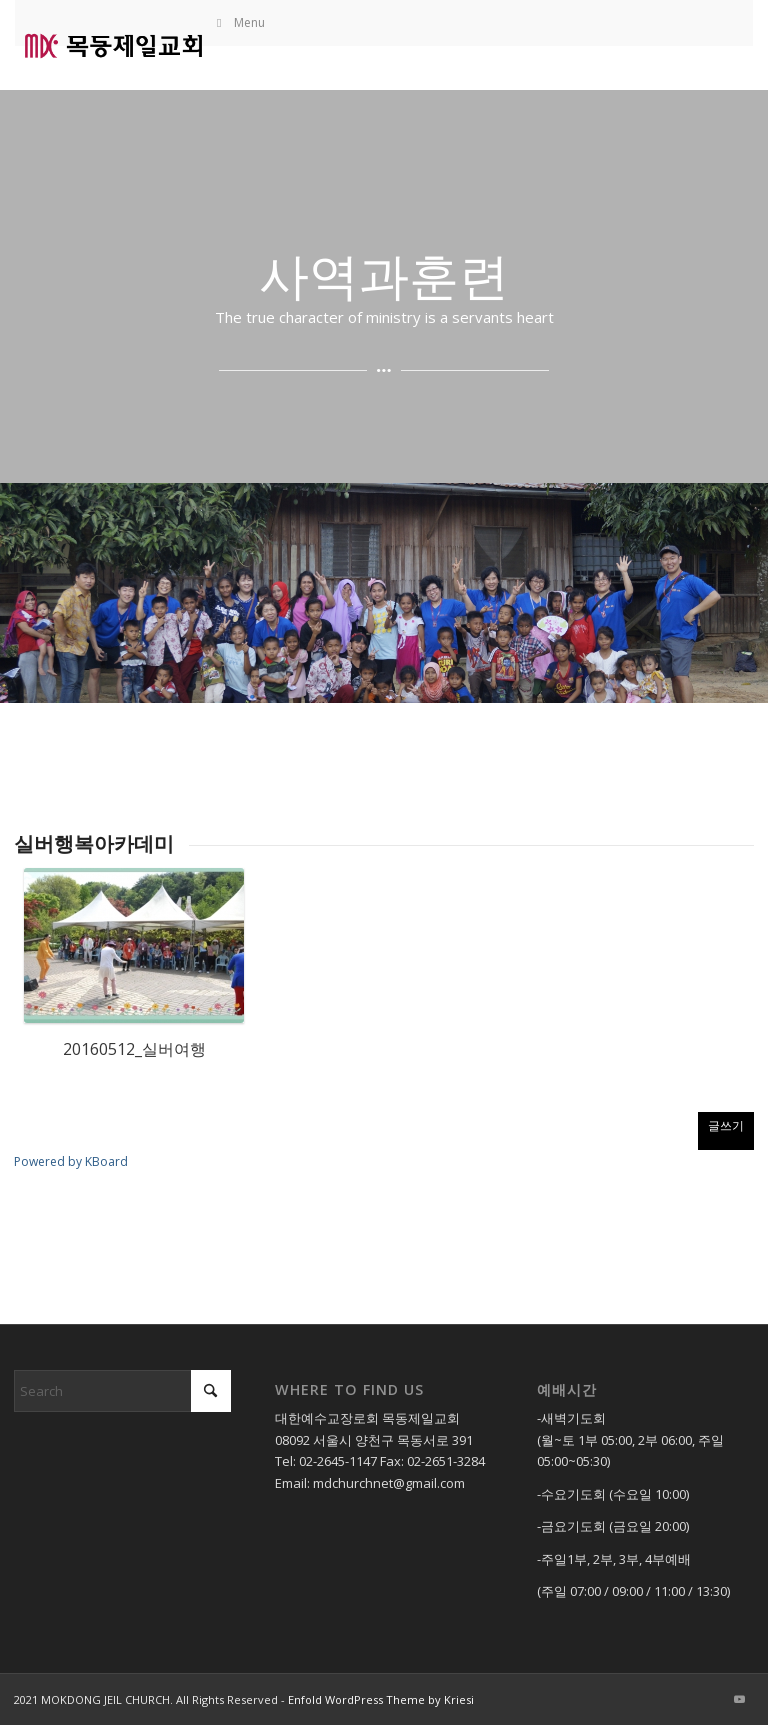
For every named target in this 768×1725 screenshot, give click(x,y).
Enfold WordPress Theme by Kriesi (381, 1699)
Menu (239, 22)
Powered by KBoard (71, 1161)
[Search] (122, 1391)
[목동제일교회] (113, 45)
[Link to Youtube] (739, 1699)
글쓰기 (726, 1125)
